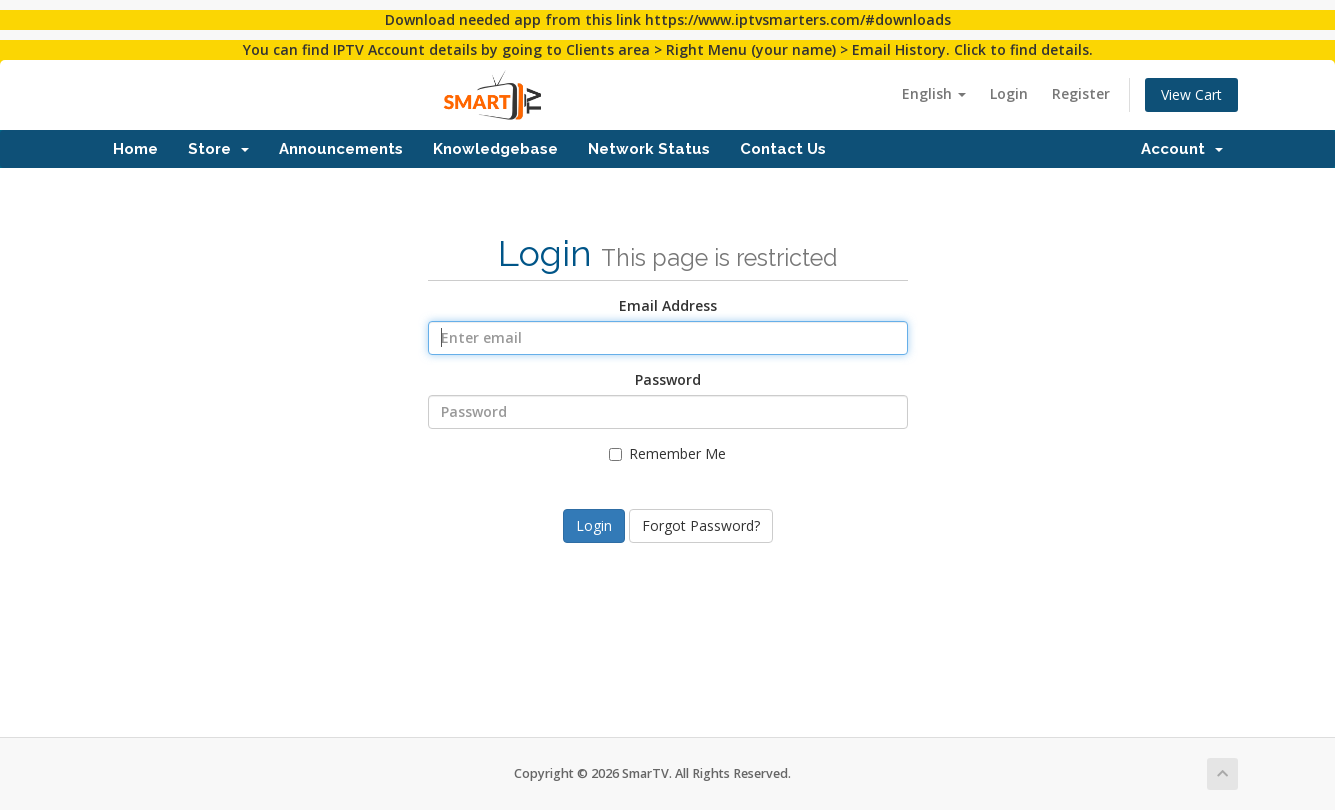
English (934, 93)
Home (135, 149)
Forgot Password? (701, 525)
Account (1182, 149)
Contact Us (783, 149)
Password (668, 379)
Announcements (341, 149)
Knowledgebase (495, 149)
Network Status (649, 149)
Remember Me (667, 453)
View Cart (1191, 94)
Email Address (668, 305)
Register (1081, 93)
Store (218, 149)
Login (1009, 93)
